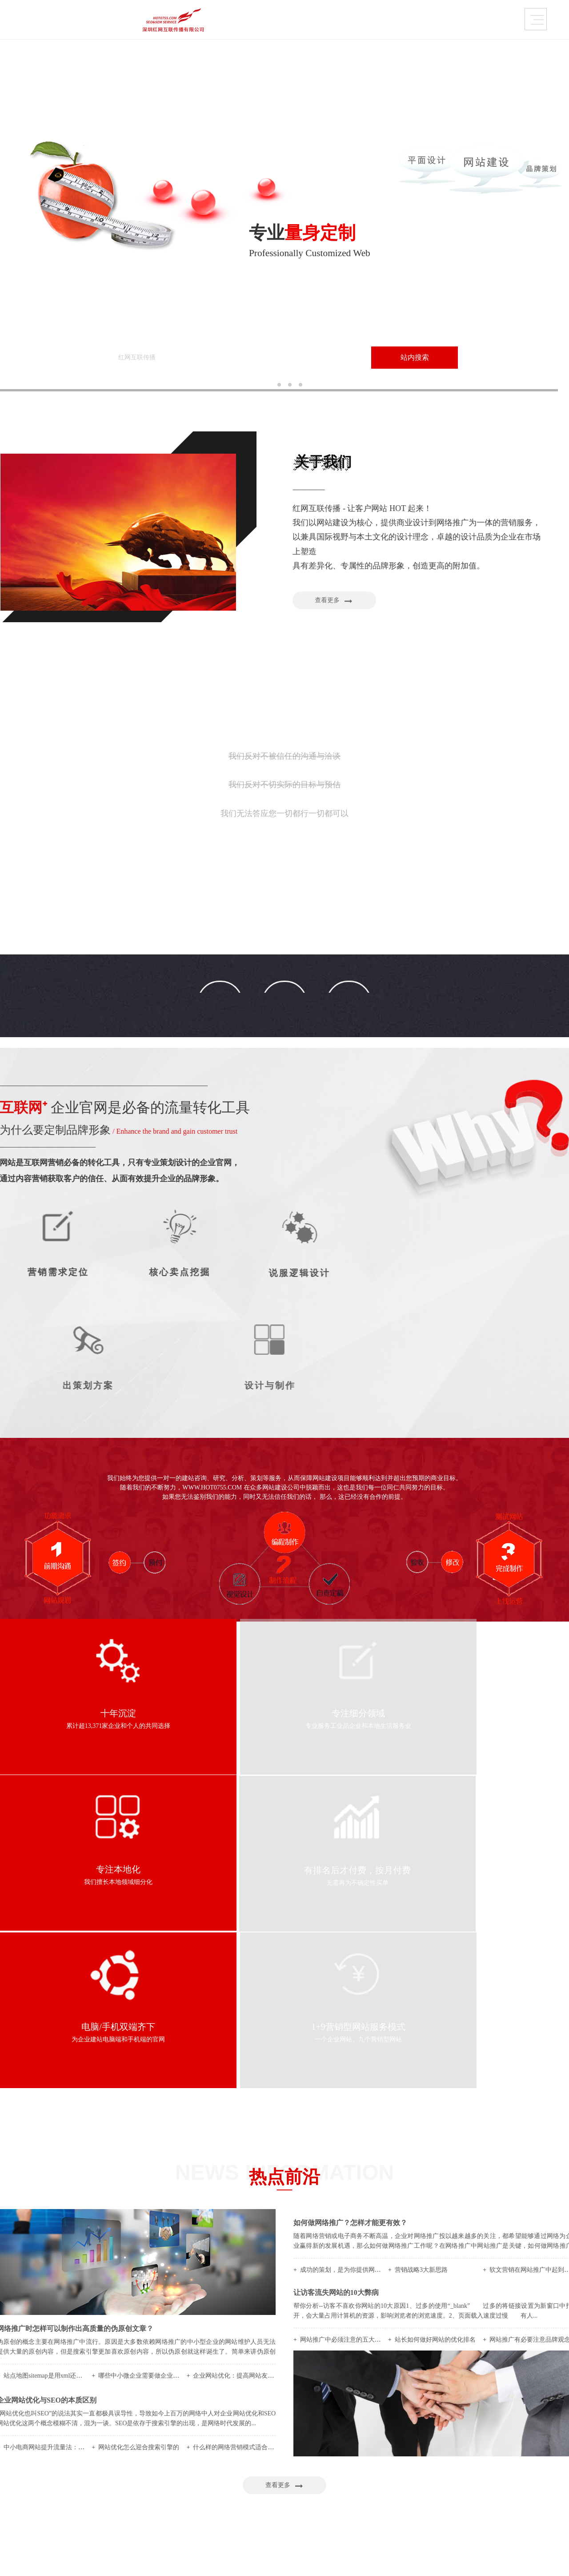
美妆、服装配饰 (266, 2479)
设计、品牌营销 (266, 2468)
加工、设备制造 (266, 2446)
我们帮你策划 (425, 2446)
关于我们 (12, 2446)
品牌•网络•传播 (102, 2457)
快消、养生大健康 (269, 2490)
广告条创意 (340, 2468)
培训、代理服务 (266, 2457)
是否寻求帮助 (425, 2468)
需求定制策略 (372, 21)
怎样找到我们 (100, 2479)
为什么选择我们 (103, 2446)
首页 (8, 2426)
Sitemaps (324, 2559)
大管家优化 (340, 2457)
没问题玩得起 (425, 2479)
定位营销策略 (425, 2457)
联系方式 (500, 21)
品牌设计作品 (167, 21)
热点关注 (500, 2468)
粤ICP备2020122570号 (279, 2559)
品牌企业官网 (235, 21)
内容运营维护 (304, 21)
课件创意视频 (181, 2479)
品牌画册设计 (181, 2457)
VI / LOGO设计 (183, 2446)
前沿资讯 (500, 2457)
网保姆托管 (340, 2446)
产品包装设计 (181, 2468)
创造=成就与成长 (104, 2468)
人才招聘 (93, 2502)
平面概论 (500, 2446)
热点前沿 (434, 21)
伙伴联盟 (93, 2490)
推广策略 (500, 2479)
